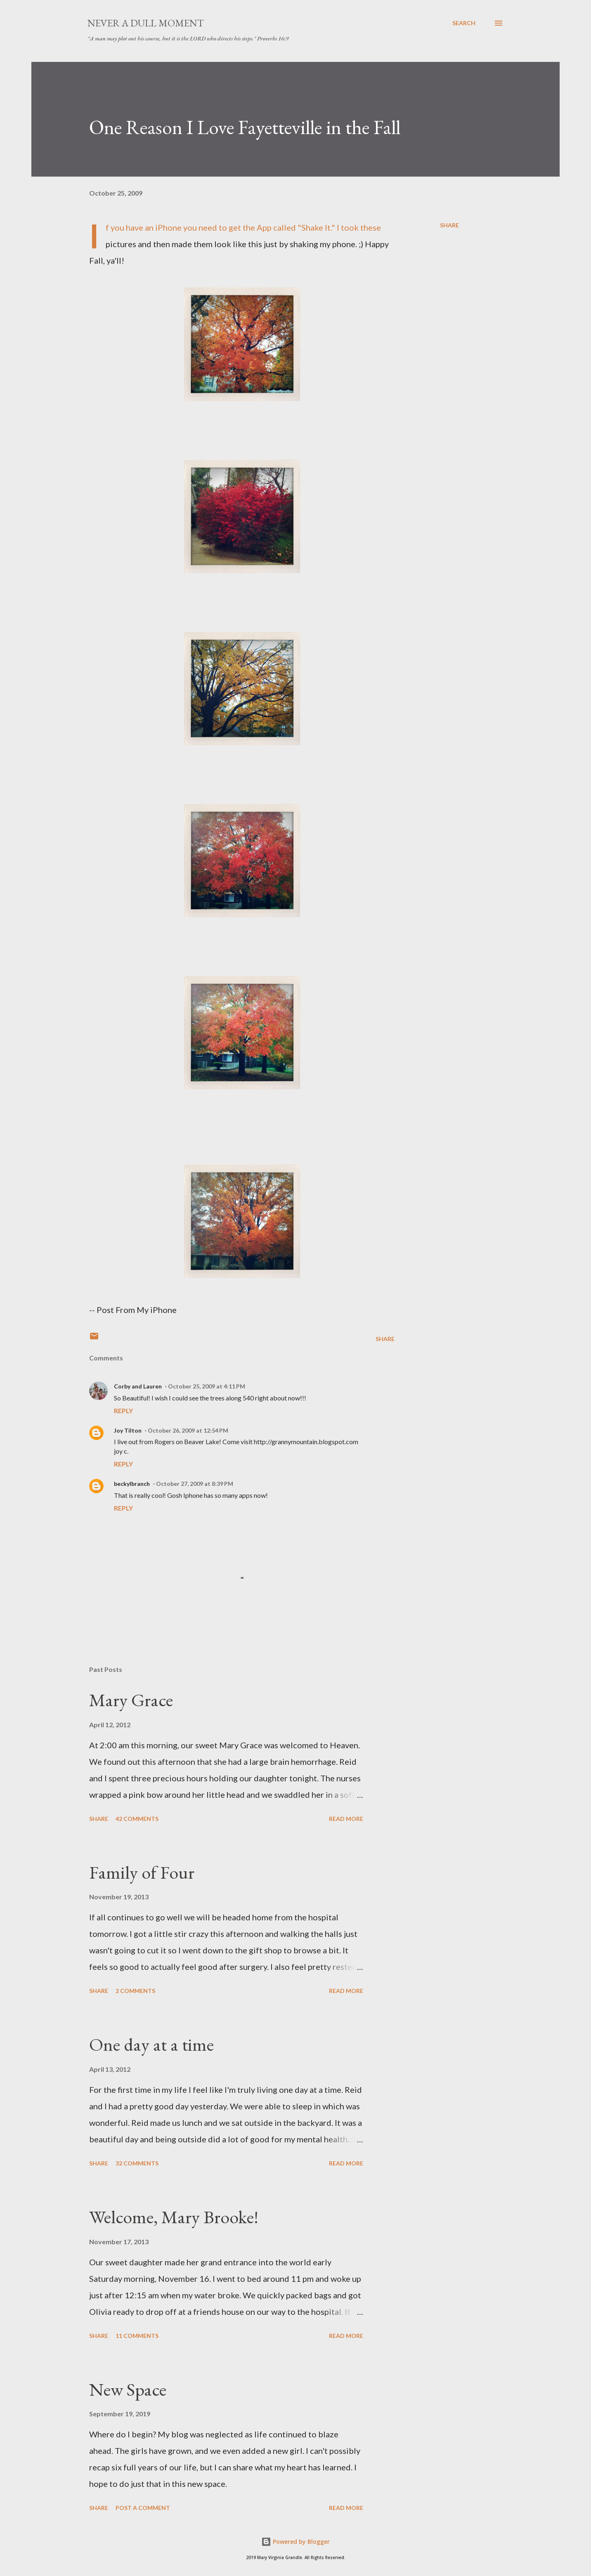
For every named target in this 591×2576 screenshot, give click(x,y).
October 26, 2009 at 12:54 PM (188, 1430)
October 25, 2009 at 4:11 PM (206, 1386)
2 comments (135, 1990)
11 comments (137, 2335)
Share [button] (449, 225)
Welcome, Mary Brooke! (173, 2217)
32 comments (137, 2163)
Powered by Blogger (295, 2541)
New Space (127, 2389)
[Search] (463, 23)
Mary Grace (131, 1700)
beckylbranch (132, 1483)
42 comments (137, 1818)
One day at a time (151, 2044)
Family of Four (141, 1872)
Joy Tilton (128, 1430)
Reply (123, 1410)
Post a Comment (143, 2507)
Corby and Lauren (138, 1386)
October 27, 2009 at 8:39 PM (194, 1483)
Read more (346, 1818)
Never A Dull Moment (145, 23)
